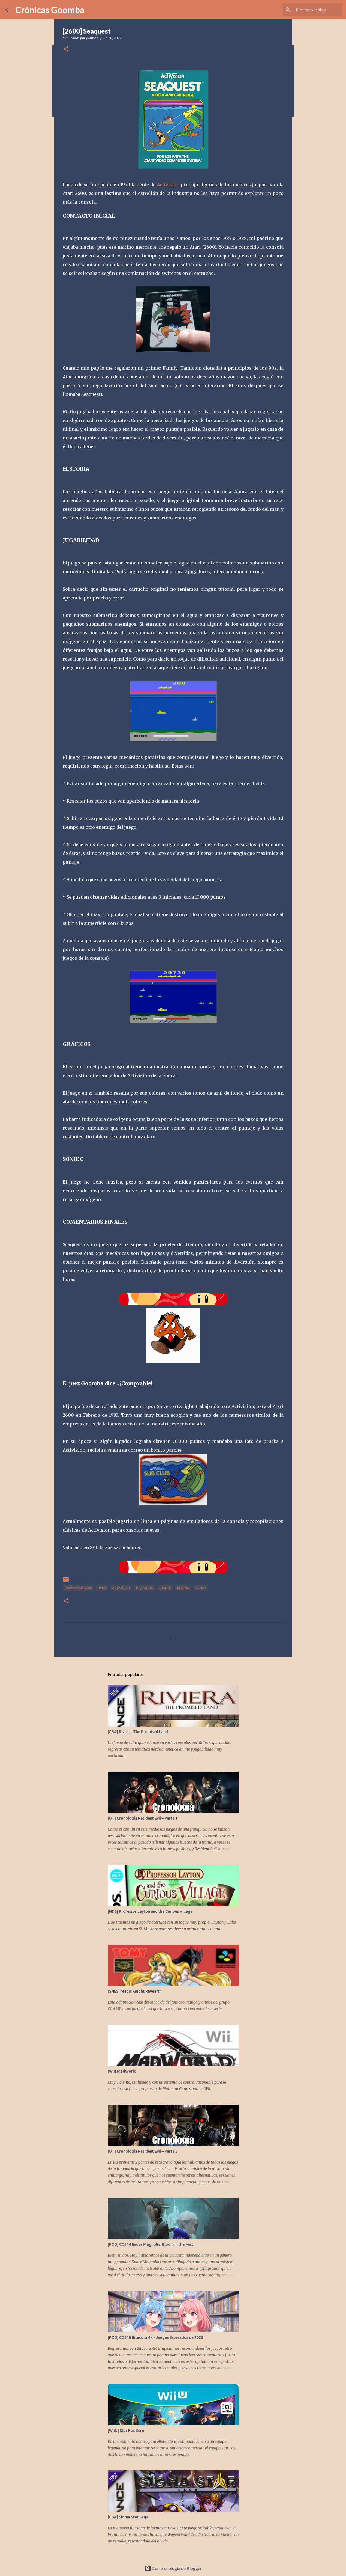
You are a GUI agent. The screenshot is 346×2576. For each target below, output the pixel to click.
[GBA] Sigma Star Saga (128, 2517)
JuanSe (165, 1588)
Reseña (183, 1588)
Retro (200, 1588)
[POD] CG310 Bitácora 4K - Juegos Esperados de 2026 (155, 2337)
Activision (168, 184)
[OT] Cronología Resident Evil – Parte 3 (142, 2151)
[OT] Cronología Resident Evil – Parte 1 (142, 1818)
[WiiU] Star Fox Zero (126, 2430)
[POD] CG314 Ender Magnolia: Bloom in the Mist (150, 2244)
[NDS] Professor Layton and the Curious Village (150, 1911)
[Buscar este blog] (313, 9)
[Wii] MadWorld (122, 2071)
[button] (66, 49)
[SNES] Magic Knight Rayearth (135, 1991)
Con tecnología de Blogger (173, 2568)
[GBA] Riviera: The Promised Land (138, 1732)
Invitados (144, 1588)
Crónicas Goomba (50, 9)
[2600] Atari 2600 (78, 1588)
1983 (102, 1588)
